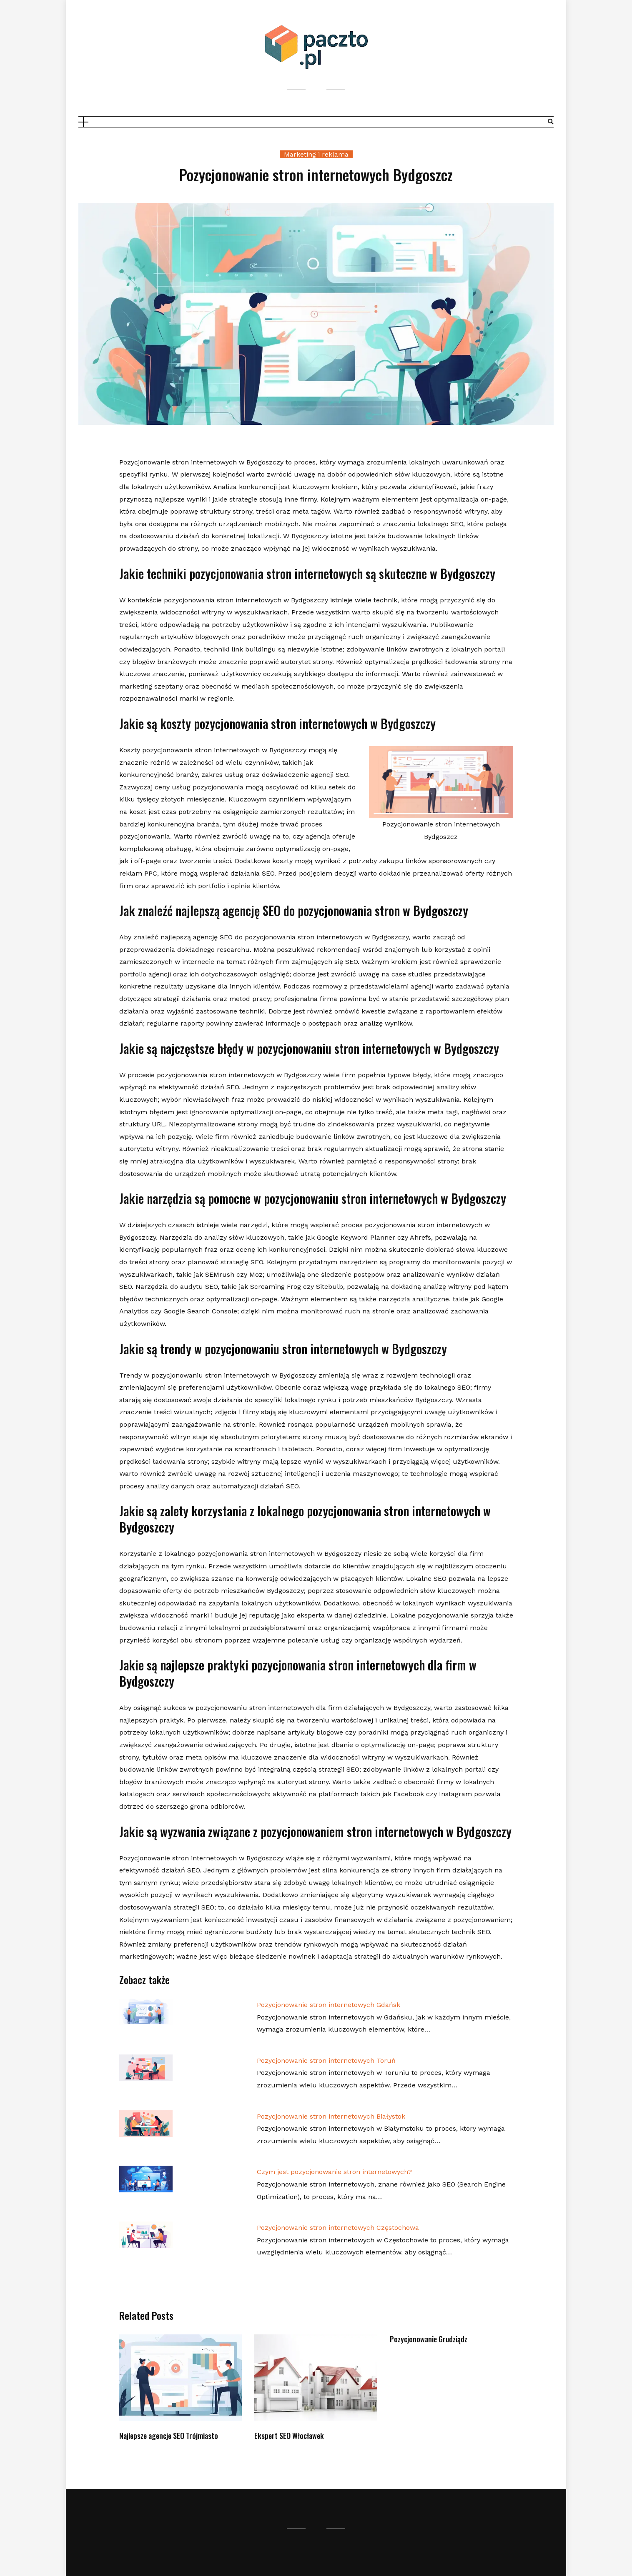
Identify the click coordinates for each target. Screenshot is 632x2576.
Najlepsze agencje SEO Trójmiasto (168, 2435)
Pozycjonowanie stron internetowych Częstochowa (338, 2228)
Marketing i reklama (316, 154)
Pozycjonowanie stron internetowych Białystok (331, 2116)
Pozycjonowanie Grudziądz (428, 2339)
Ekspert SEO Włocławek (289, 2435)
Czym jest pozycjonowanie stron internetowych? (334, 2172)
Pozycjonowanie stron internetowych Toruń (326, 2060)
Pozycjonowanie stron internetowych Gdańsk (328, 2005)
